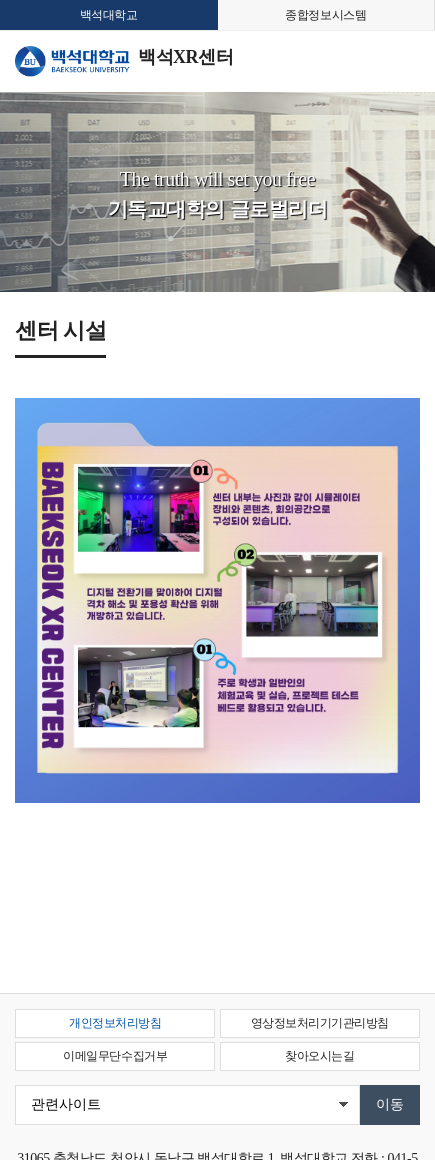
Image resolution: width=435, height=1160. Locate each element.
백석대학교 (109, 15)
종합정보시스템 (325, 15)
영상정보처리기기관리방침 (320, 1023)
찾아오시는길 (319, 1056)
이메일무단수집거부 (115, 1056)
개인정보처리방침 (115, 1023)
